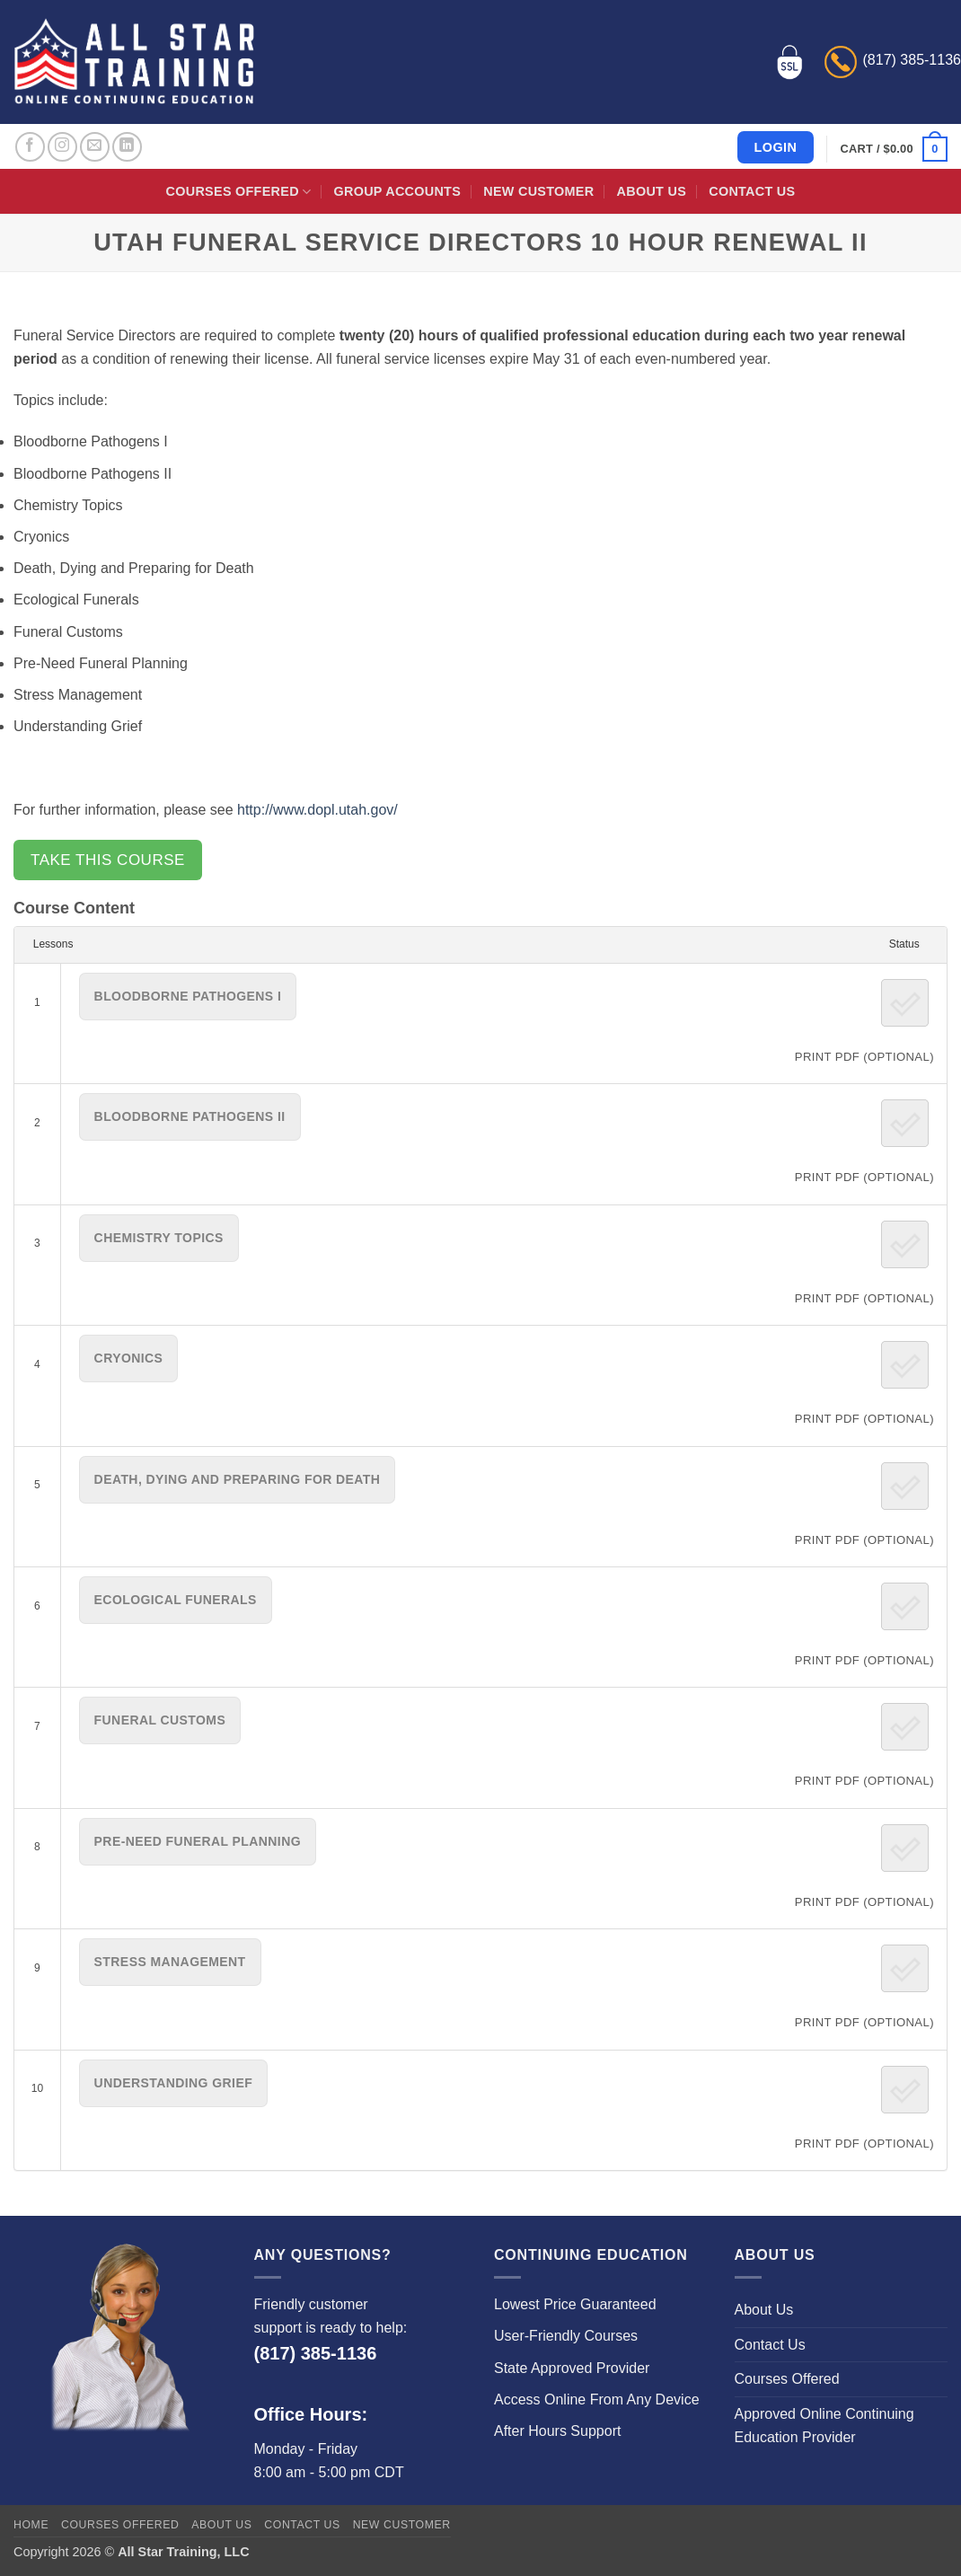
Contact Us (752, 191)
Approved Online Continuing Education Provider (824, 2425)
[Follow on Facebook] (30, 147)
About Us (651, 191)
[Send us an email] (95, 147)
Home (30, 2525)
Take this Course (108, 860)
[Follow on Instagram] (62, 147)
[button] (894, 149)
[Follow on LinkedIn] (127, 147)
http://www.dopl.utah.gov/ (317, 809)
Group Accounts (398, 191)
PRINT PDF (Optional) (864, 1056)
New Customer (538, 191)
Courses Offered (239, 191)
